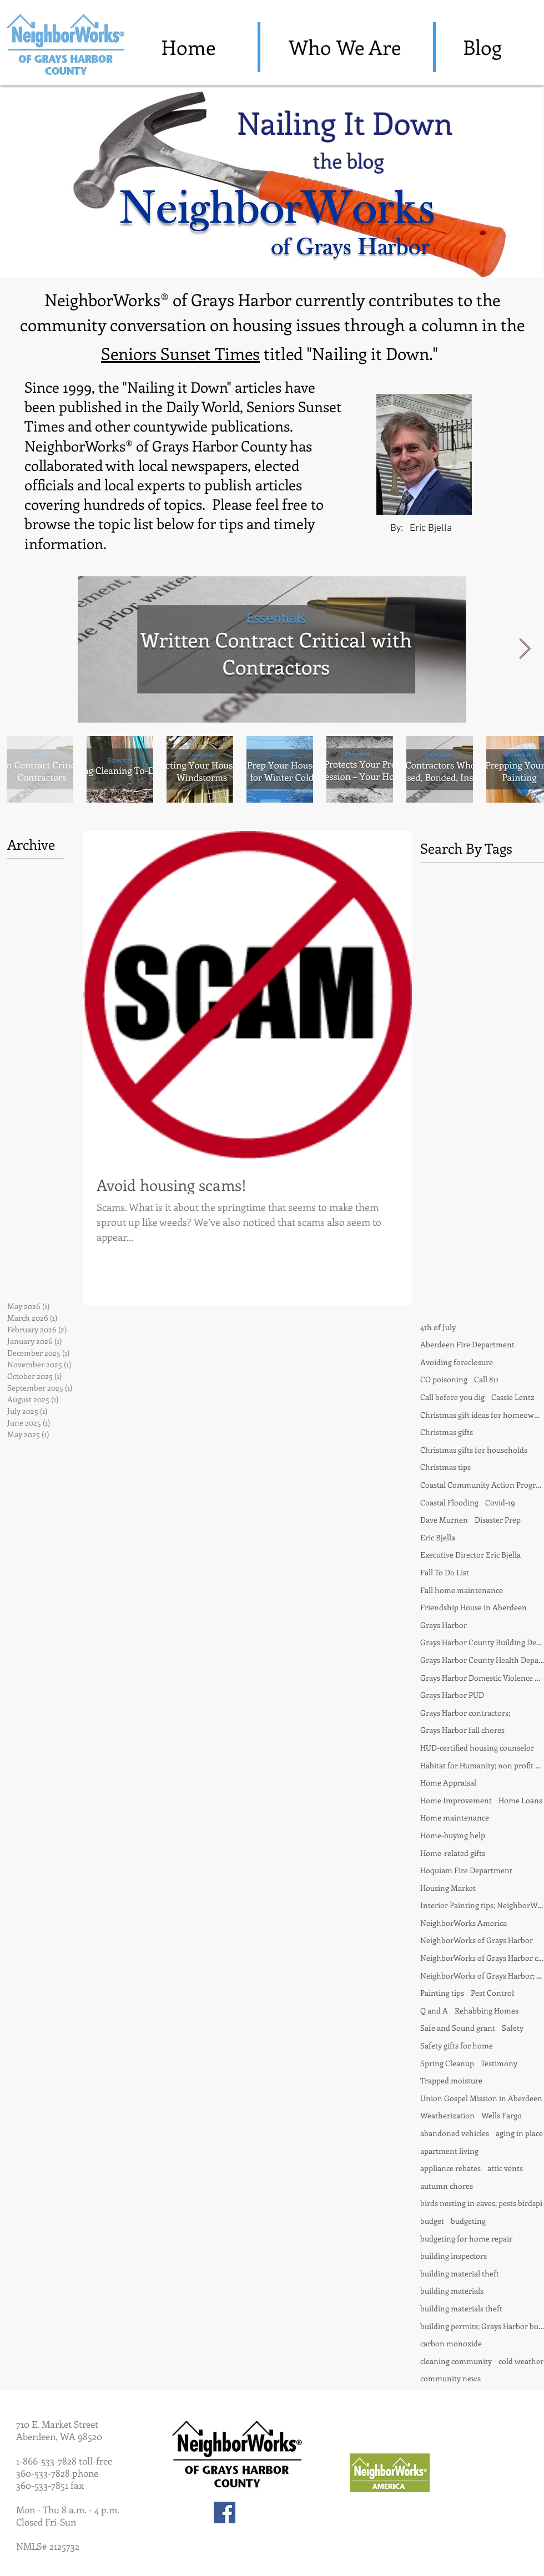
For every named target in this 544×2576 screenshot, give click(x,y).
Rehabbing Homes (486, 2010)
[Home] (188, 46)
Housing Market (448, 1888)
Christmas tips (445, 1467)
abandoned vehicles (454, 2133)
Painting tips (442, 1992)
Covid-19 (500, 1502)
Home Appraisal (448, 1782)
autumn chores (446, 2186)
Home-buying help (452, 1835)
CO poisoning (443, 1379)
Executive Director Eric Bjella (470, 1554)
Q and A (434, 2010)
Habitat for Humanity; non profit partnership (482, 1765)
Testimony (499, 2063)
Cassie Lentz (513, 1397)
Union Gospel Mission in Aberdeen (481, 2098)
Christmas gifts (446, 1432)
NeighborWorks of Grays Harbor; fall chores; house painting (482, 1975)
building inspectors (453, 2255)
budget (432, 2220)
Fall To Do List (444, 1572)
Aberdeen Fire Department (467, 1344)
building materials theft (461, 2308)
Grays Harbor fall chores (462, 1730)
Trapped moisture (451, 2080)
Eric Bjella (437, 1537)
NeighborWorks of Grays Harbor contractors (482, 1958)
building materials (451, 2290)
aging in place (519, 2133)
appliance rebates (450, 2168)
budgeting (468, 2220)
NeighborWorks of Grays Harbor (476, 1940)
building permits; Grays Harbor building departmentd (482, 2326)
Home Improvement (456, 1800)
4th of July (438, 1327)
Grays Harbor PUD (452, 1695)
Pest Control (492, 1992)
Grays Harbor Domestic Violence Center (482, 1677)
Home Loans (520, 1800)
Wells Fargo (501, 2115)
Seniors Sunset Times (180, 353)
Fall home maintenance (461, 1590)
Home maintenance (454, 1817)
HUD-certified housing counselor (477, 1747)
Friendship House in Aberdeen (473, 1607)
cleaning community (456, 2361)
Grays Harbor (443, 1625)
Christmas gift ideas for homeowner (482, 1414)
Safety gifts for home (456, 2045)
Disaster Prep (498, 1519)
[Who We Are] (345, 46)
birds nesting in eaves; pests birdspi (481, 2203)
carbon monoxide (451, 2343)
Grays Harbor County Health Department (482, 1660)
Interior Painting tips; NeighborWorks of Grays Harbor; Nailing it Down (482, 1905)
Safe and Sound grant (457, 2027)
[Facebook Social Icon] (224, 2512)
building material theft (459, 2273)
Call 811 (486, 1379)
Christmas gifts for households (473, 1449)
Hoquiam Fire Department (466, 1870)
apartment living (449, 2151)
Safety (512, 2027)
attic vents (505, 2168)
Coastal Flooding (449, 1502)
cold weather (520, 2361)
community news (450, 2378)
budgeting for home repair (466, 2238)
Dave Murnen (444, 1519)
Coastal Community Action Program (482, 1484)
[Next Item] (524, 649)
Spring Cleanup (447, 2063)
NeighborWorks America (463, 1923)
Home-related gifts (452, 1853)
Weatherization (447, 2115)
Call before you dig (452, 1397)
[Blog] (482, 46)
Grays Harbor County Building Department (482, 1642)
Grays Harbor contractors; (465, 1712)
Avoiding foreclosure (456, 1362)
